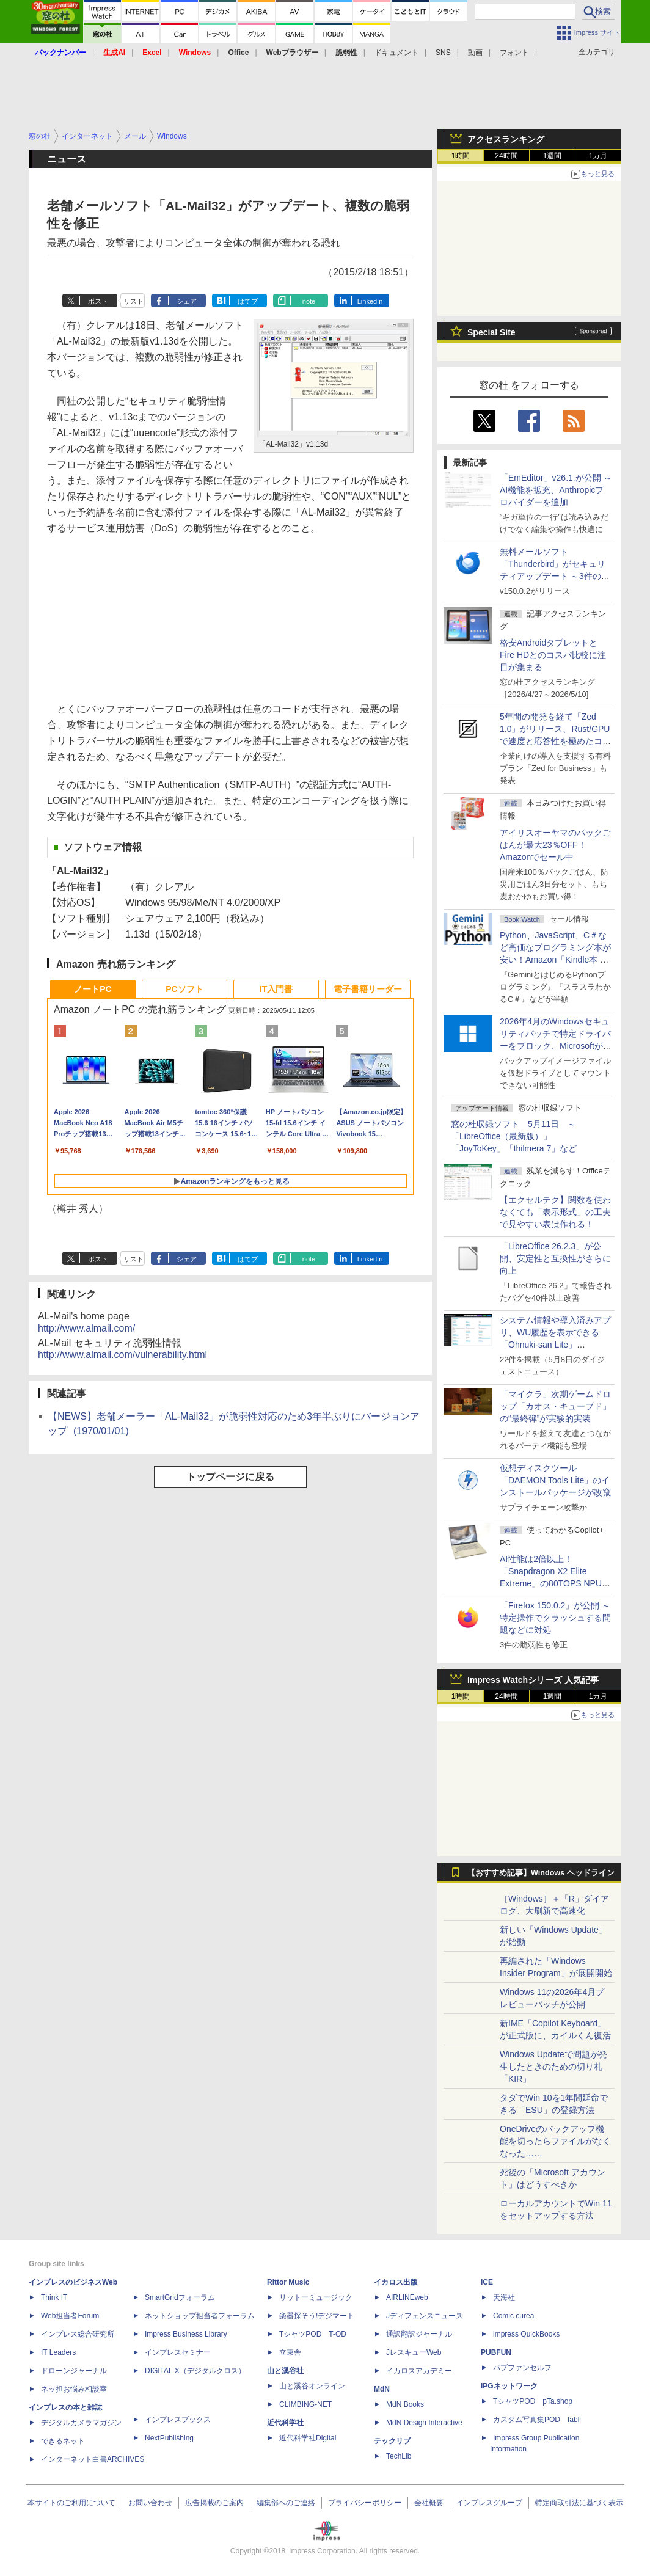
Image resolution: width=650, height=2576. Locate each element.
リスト (133, 301)
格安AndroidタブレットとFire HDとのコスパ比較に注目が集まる (553, 655)
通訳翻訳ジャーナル (419, 2334)
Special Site (491, 332)
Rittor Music (288, 2282)
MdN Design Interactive (424, 2422)
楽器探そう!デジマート (316, 2315)
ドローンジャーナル (74, 2370)
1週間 (552, 155)
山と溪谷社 (285, 2370)
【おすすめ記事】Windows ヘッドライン (541, 1873)
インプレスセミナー (178, 2352)
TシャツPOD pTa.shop (532, 2401)
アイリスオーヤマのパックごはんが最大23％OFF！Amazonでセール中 (555, 845)
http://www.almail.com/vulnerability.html (122, 1354)
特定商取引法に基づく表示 (579, 2502)
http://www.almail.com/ (86, 1328)
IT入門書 (276, 989)
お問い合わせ (150, 2502)
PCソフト (184, 989)
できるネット (63, 2441)
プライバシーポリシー (364, 2502)
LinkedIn (370, 301)
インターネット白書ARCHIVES (92, 2459)
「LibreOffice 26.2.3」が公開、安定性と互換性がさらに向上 (555, 1258)
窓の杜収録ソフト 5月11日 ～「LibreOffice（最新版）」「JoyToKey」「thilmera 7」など (514, 1136)
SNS (443, 52)
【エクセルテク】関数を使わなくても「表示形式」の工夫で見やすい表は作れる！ (555, 1212)
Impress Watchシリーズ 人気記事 (533, 1680)
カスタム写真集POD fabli (537, 2419)
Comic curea (513, 2315)
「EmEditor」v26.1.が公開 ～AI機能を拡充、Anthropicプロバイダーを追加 (556, 490)
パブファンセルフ (522, 2367)
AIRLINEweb (407, 2297)
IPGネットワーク (509, 2386)
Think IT (54, 2297)
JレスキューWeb (413, 2352)
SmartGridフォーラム (180, 2297)
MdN (382, 2389)
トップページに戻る (230, 1477)
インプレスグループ (489, 2502)
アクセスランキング (505, 139)
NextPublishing (169, 2438)
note (308, 301)
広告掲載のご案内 (214, 2502)
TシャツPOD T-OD (312, 2334)
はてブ (248, 301)
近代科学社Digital (307, 2438)
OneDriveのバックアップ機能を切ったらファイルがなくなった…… (555, 2141)
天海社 (504, 2297)
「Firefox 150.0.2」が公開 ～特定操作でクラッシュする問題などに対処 (555, 1617)
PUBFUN (496, 2352)
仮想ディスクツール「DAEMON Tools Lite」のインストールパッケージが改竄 (555, 1480)
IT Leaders (58, 2352)
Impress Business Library (186, 2334)
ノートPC (92, 989)
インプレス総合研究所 (77, 2334)
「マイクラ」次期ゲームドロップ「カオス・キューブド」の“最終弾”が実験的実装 (555, 1406)
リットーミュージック (315, 2297)
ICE (487, 2282)
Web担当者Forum (70, 2315)
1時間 (460, 155)
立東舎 (290, 2352)
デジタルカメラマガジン (81, 2422)
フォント (514, 52)
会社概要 (429, 2502)
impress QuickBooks (526, 2334)
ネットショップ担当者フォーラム (200, 2315)
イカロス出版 (396, 2282)
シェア (187, 301)
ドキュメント (396, 52)
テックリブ (392, 2441)
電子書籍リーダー (368, 989)
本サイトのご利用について (71, 2502)
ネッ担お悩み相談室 (74, 2389)
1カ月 (598, 155)
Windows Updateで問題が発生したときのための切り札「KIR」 (553, 2066)
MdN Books (405, 2404)
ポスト (98, 301)
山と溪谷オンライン (312, 2386)
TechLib (398, 2456)
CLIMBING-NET (305, 2404)
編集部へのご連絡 (286, 2502)
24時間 (506, 155)
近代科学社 (285, 2422)
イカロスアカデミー (419, 2370)
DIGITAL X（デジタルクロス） (195, 2370)
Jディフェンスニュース (424, 2315)
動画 (475, 52)
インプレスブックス (178, 2419)
